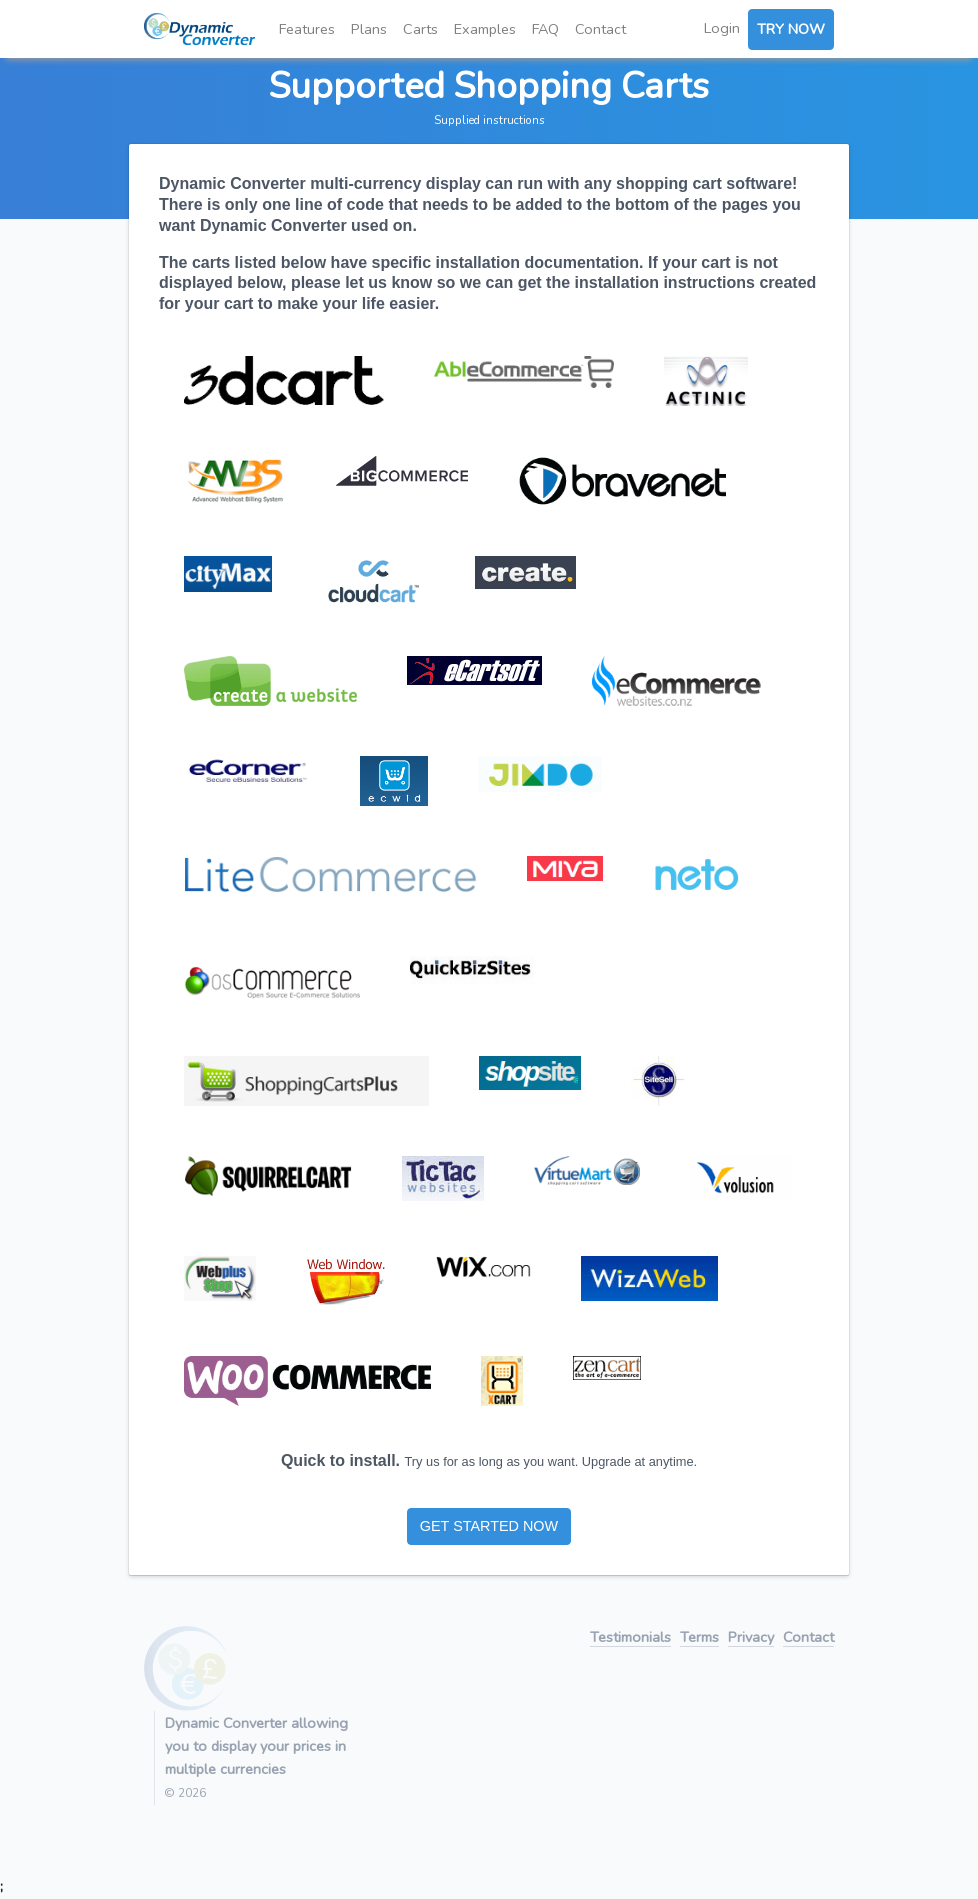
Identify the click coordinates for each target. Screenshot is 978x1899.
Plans (369, 29)
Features (307, 29)
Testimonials (630, 1638)
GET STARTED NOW (489, 1526)
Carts (420, 29)
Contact (600, 29)
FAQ (545, 29)
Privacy (751, 1638)
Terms (699, 1638)
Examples (485, 29)
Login (722, 28)
